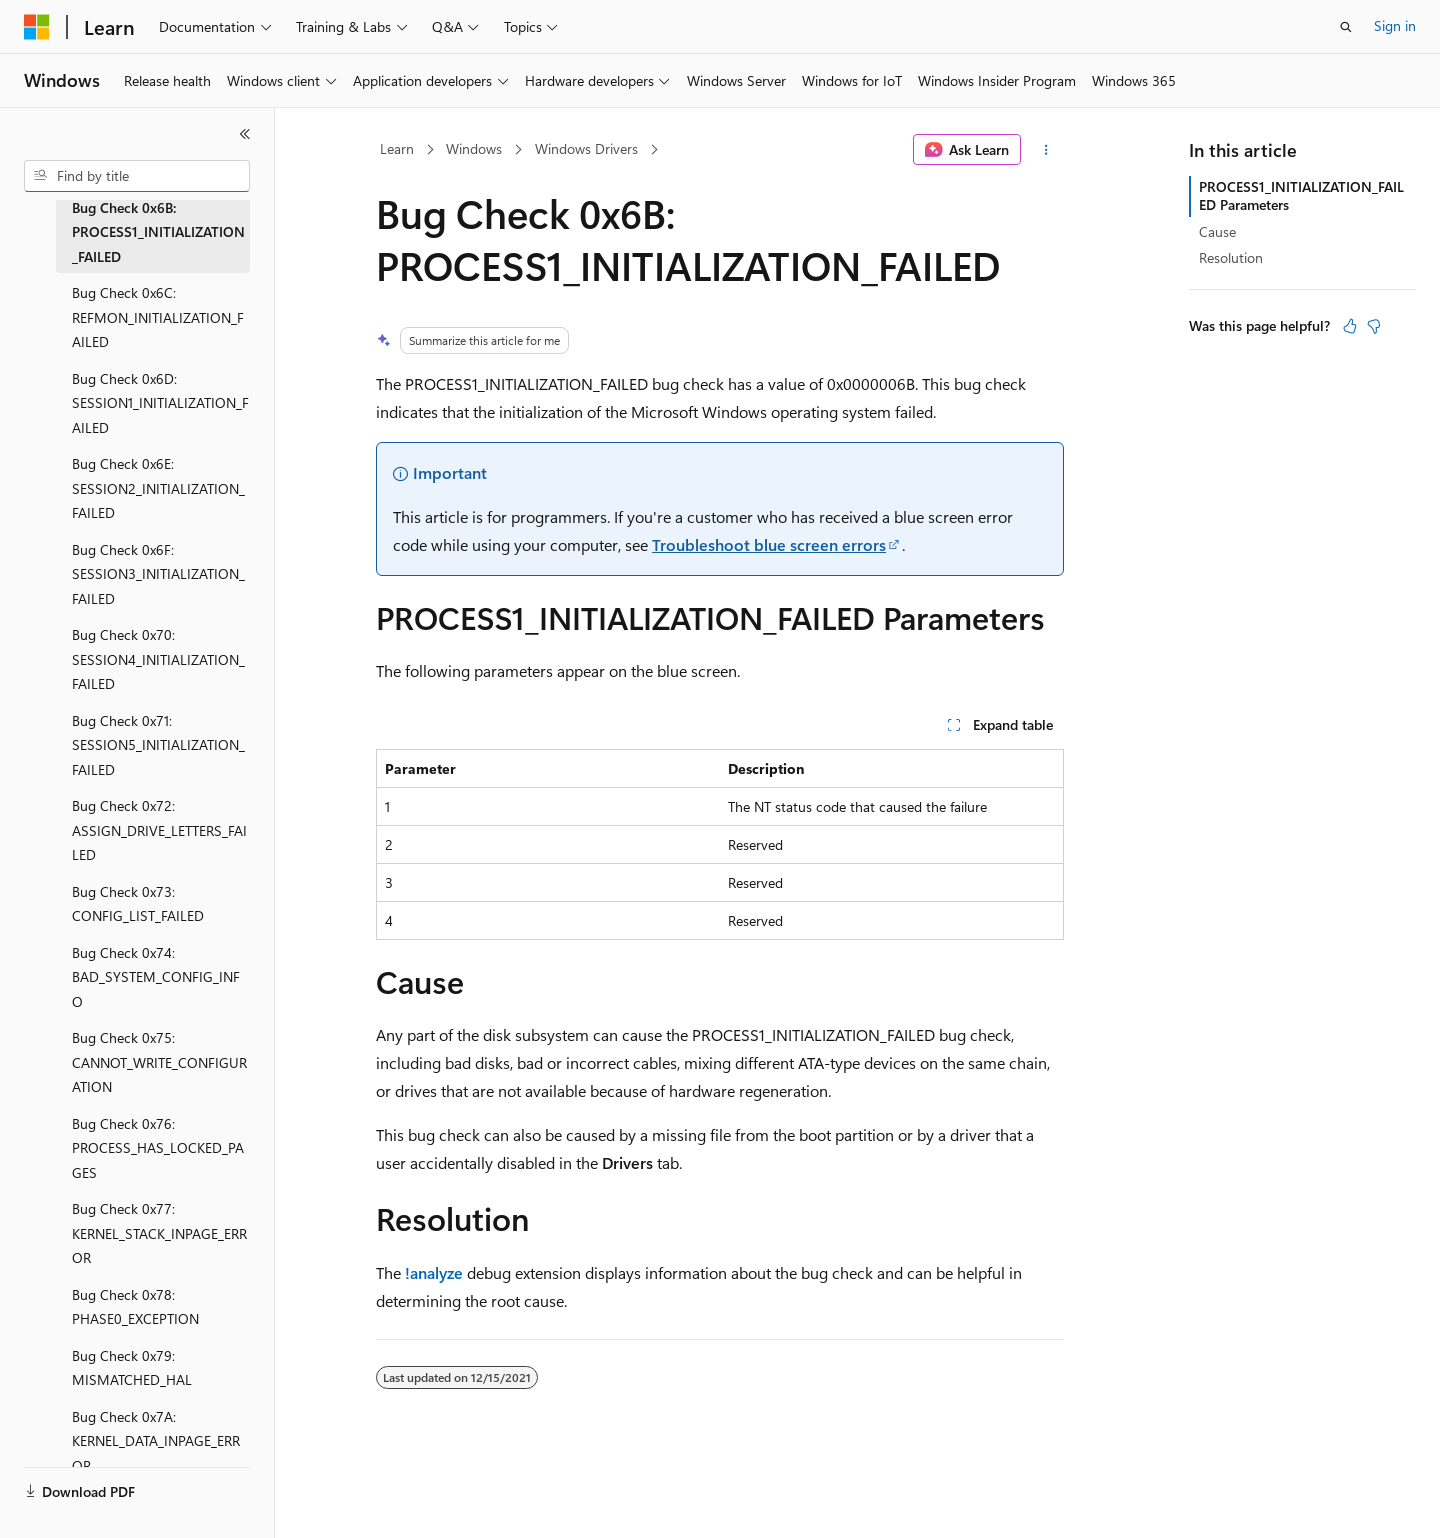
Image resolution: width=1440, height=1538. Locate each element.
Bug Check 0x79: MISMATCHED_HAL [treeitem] (132, 1368)
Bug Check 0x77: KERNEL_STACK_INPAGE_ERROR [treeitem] (159, 1233)
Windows (474, 148)
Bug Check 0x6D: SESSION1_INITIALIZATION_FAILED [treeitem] (160, 403)
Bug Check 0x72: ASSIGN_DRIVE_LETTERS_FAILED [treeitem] (159, 830)
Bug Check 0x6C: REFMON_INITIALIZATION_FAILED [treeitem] (158, 317)
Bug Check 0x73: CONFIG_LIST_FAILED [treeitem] (138, 904)
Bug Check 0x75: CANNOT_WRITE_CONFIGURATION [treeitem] (159, 1062)
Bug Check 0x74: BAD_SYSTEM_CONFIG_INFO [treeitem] (156, 977)
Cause (1217, 231)
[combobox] (137, 176)
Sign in (1395, 25)
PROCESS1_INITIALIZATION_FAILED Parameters (1301, 195)
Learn (397, 148)
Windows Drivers (586, 148)
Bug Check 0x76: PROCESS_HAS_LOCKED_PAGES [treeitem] (158, 1148)
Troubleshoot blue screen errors (769, 544)
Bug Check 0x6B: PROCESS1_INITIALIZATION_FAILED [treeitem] (158, 232)
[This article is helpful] (1350, 326)
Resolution (1231, 257)
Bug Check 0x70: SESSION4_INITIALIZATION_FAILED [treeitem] (158, 659)
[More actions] (1046, 150)
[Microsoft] (37, 27)
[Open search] (1346, 27)
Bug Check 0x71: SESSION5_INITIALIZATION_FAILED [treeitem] (158, 745)
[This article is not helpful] (1374, 326)
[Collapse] (245, 134)
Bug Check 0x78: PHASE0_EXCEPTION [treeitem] (135, 1307)
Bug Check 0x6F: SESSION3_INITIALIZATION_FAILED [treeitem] (158, 574)
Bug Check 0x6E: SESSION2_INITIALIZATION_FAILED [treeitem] (158, 488)
